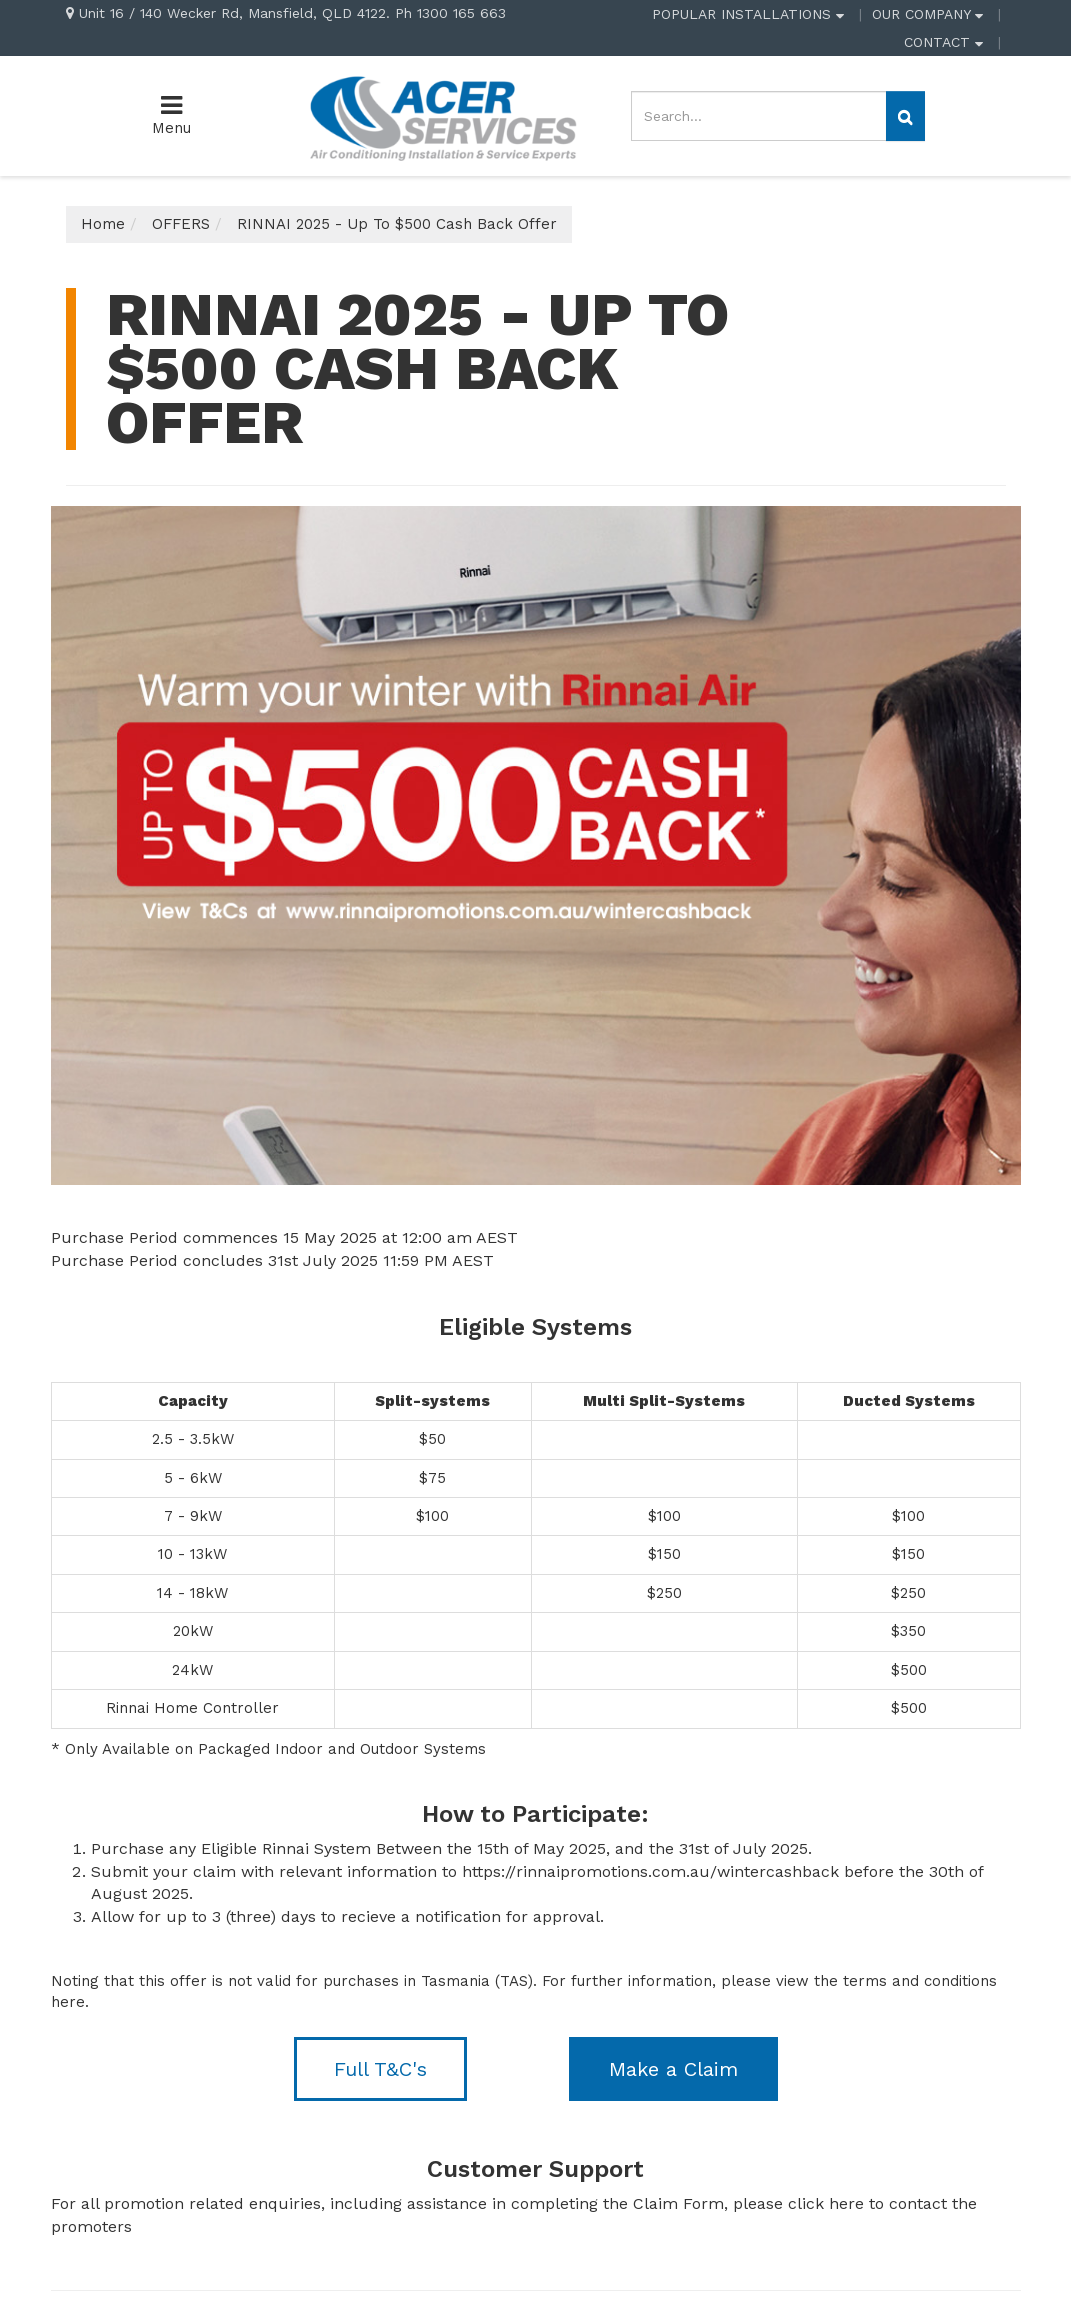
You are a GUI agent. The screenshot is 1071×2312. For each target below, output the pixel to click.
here (68, 2002)
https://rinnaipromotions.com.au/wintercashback (650, 1871)
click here (826, 2203)
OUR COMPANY (927, 14)
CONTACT (943, 42)
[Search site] (905, 116)
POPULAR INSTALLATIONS (748, 14)
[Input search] (758, 116)
